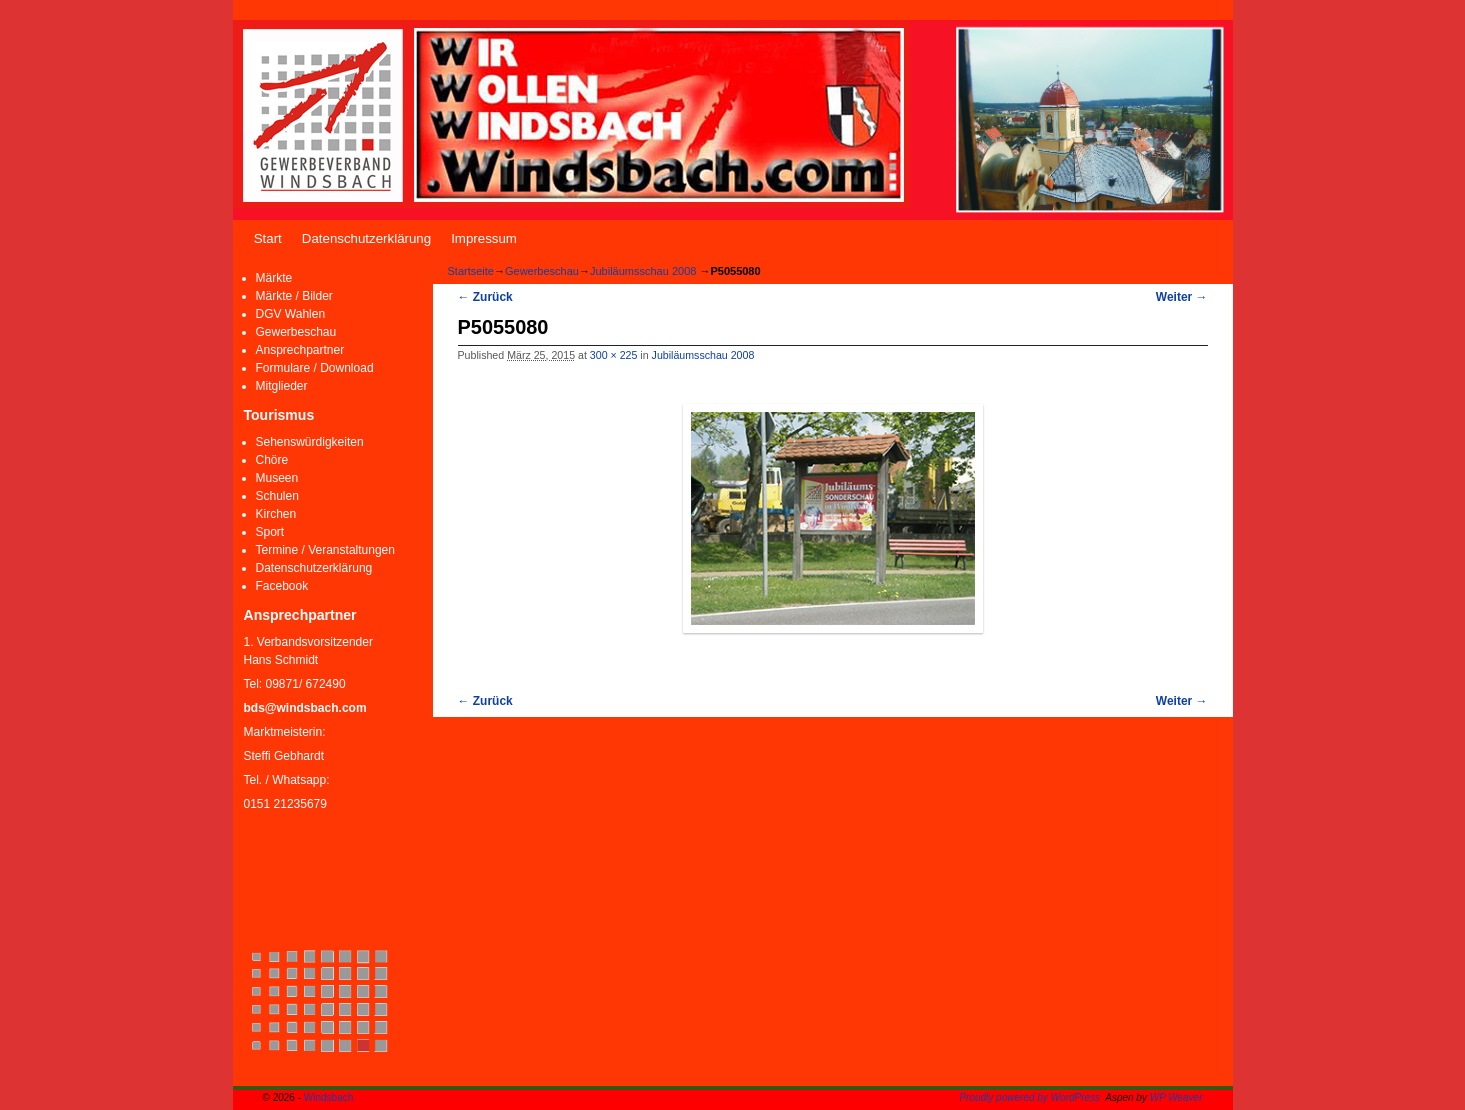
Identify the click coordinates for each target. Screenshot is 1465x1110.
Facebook (282, 586)
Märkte (274, 278)
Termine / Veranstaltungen (325, 550)
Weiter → (1182, 297)
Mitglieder (282, 386)
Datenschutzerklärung (366, 238)
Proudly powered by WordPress (1029, 1097)
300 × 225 (614, 355)
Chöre (272, 460)
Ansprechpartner (300, 350)
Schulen (277, 496)
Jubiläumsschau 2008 (643, 271)
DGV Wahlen (291, 314)
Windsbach (328, 1097)
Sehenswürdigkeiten (310, 442)
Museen (277, 478)
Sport (270, 532)
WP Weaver (1176, 1097)
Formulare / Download (315, 368)
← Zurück (485, 297)
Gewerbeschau (296, 332)
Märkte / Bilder (294, 296)
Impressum (484, 238)
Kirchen (276, 514)
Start (268, 238)
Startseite (471, 271)
